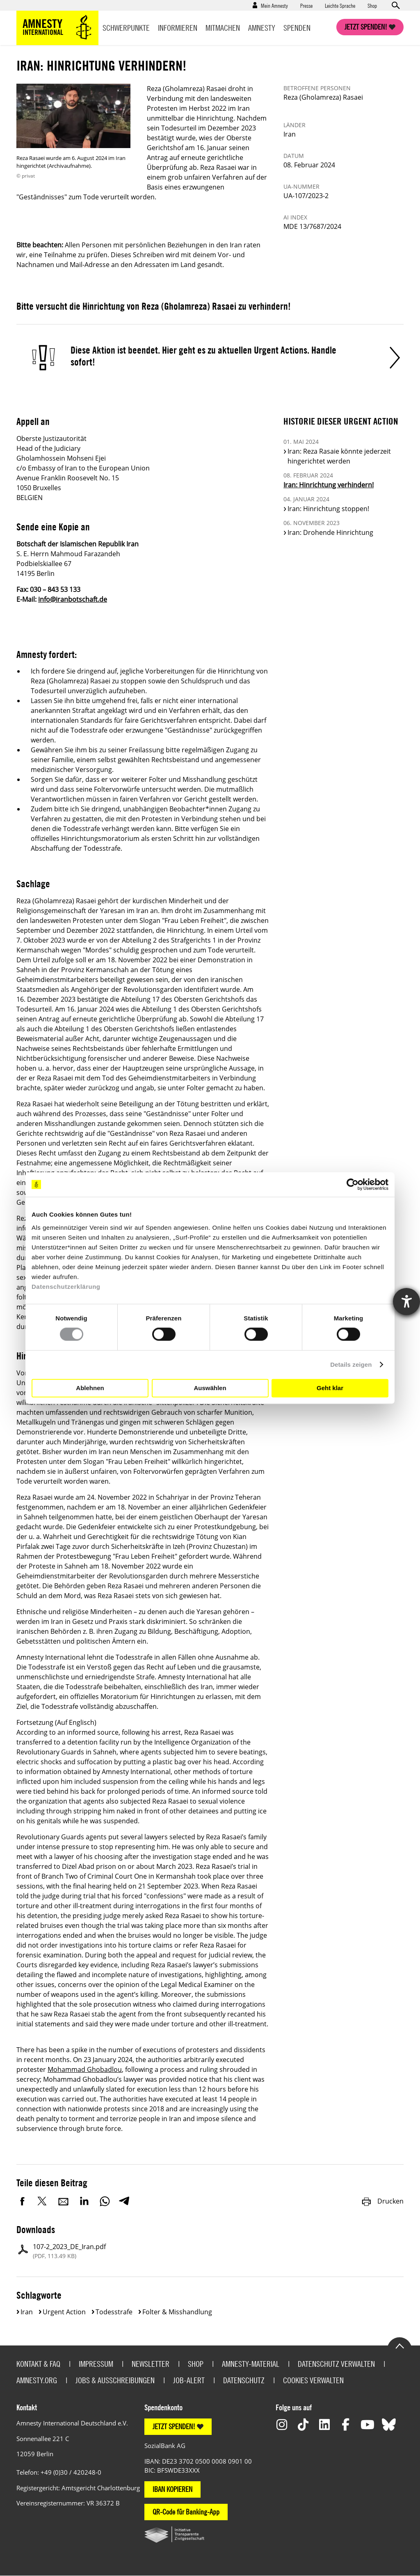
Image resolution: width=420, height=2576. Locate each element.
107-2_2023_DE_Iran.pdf (69, 2251)
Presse (306, 5)
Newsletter (150, 2364)
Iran (27, 2311)
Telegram (124, 2201)
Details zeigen (351, 1364)
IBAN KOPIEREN (172, 2489)
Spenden (296, 28)
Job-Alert (189, 2380)
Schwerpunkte (126, 28)
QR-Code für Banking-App (186, 2511)
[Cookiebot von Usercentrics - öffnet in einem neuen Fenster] (352, 1184)
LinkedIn (84, 2201)
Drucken (382, 2201)
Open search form (395, 5)
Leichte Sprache (340, 5)
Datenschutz (244, 2380)
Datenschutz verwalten (336, 2364)
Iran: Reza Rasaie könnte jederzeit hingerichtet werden (339, 456)
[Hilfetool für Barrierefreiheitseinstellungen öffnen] (406, 1301)
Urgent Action (64, 2311)
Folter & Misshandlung (177, 2311)
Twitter (43, 2201)
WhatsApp (104, 2201)
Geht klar (330, 1387)
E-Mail (63, 2201)
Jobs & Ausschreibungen (115, 2380)
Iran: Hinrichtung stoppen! (328, 508)
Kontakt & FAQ (38, 2364)
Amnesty (261, 28)
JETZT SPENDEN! (174, 2426)
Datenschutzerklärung (66, 1286)
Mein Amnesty (274, 5)
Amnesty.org (36, 2380)
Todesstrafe (114, 2311)
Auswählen (210, 1387)
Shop (372, 5)
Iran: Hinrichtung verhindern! (328, 484)
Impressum (96, 2364)
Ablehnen (90, 1387)
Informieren (177, 28)
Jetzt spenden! (366, 27)
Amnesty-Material (250, 2364)
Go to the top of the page (399, 2345)
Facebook (22, 2201)
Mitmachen (222, 28)
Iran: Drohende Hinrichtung (330, 532)
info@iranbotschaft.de (72, 599)
